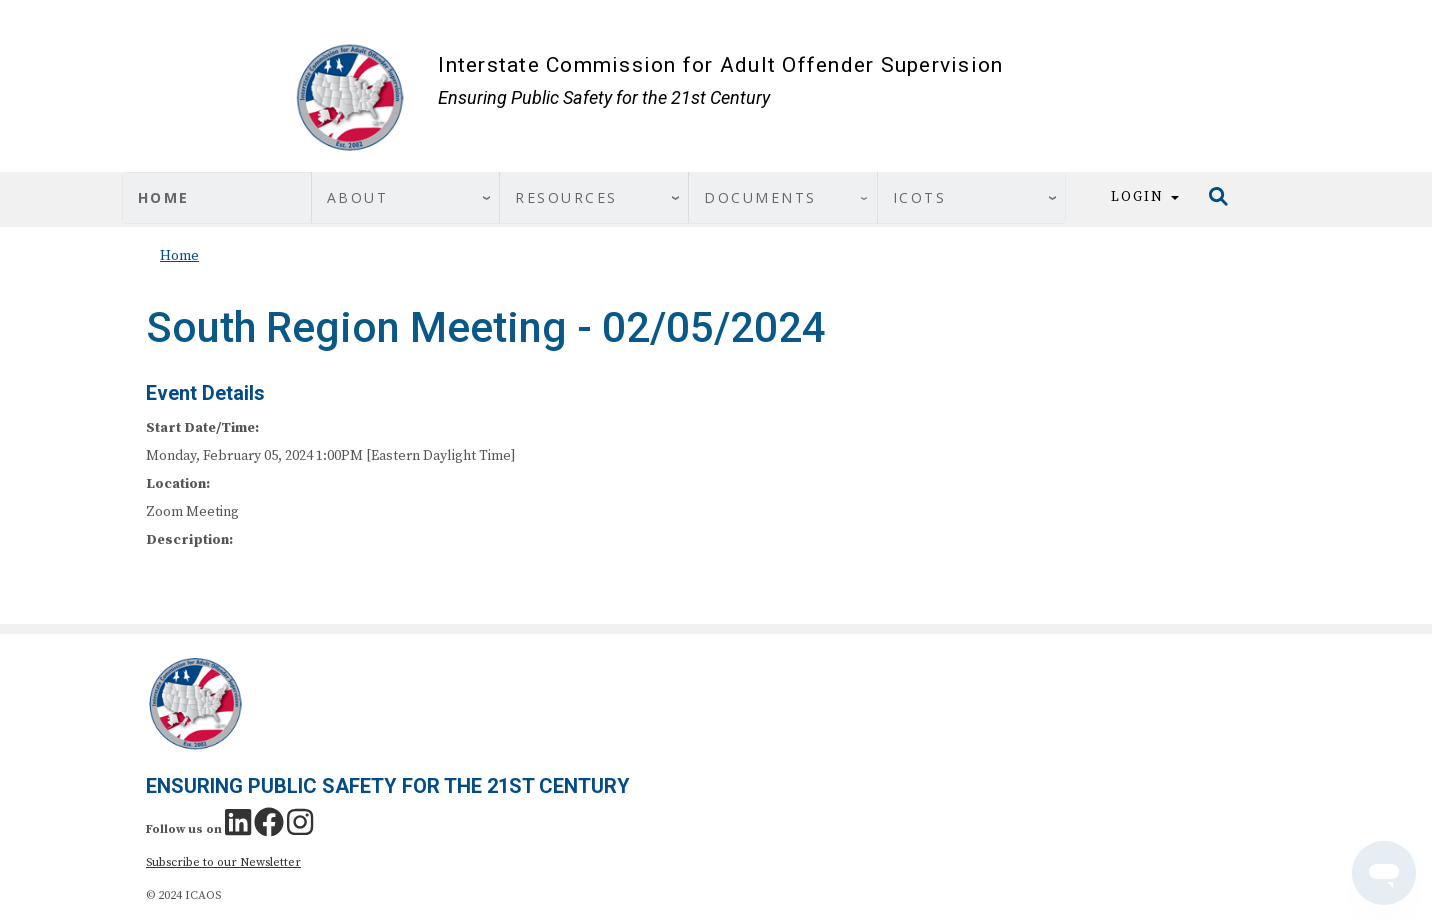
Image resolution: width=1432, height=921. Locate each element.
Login (1145, 197)
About (358, 197)
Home (164, 197)
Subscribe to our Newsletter (223, 862)
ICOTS (920, 197)
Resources (566, 197)
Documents (760, 197)
